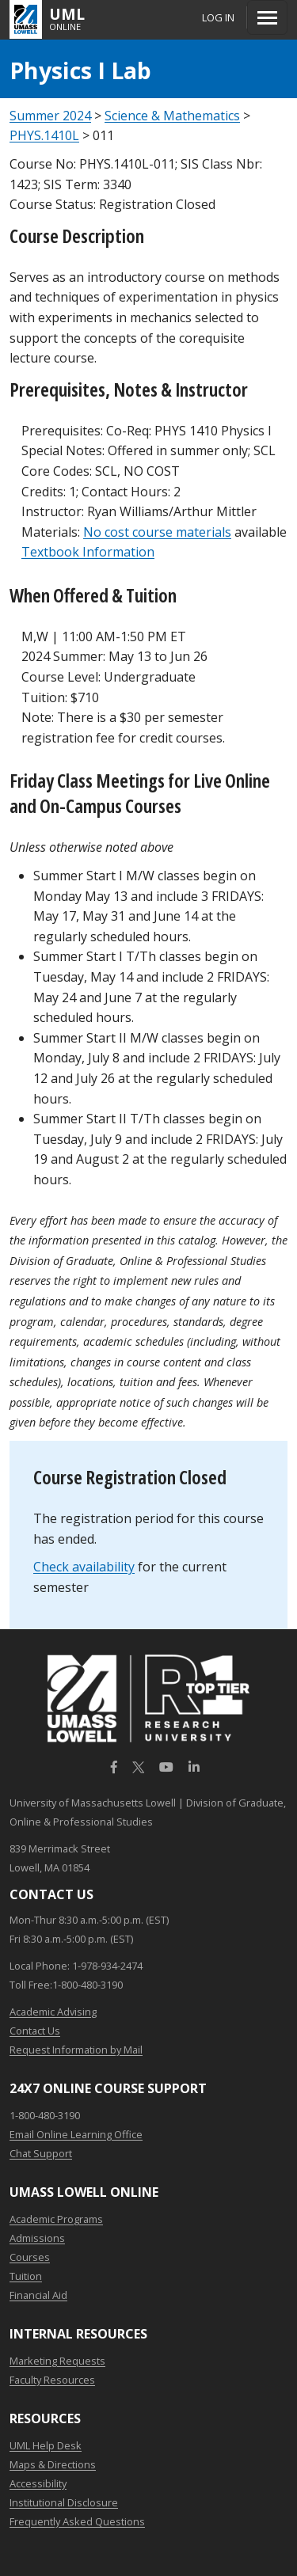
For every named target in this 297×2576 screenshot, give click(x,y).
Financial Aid (38, 2295)
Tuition (26, 2276)
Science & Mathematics (172, 115)
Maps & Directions (53, 2464)
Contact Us (35, 2030)
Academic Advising (53, 2011)
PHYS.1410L (44, 135)
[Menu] (267, 17)
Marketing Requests (57, 2361)
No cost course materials (157, 532)
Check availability (84, 1566)
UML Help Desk (46, 2445)
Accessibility (38, 2483)
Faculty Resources (52, 2380)
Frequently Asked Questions (77, 2521)
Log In (218, 17)
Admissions (37, 2238)
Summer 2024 (50, 115)
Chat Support (41, 2153)
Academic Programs (56, 2219)
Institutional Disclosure (64, 2502)
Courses (30, 2257)
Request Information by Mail (76, 2049)
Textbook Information (87, 551)
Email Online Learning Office (76, 2134)
